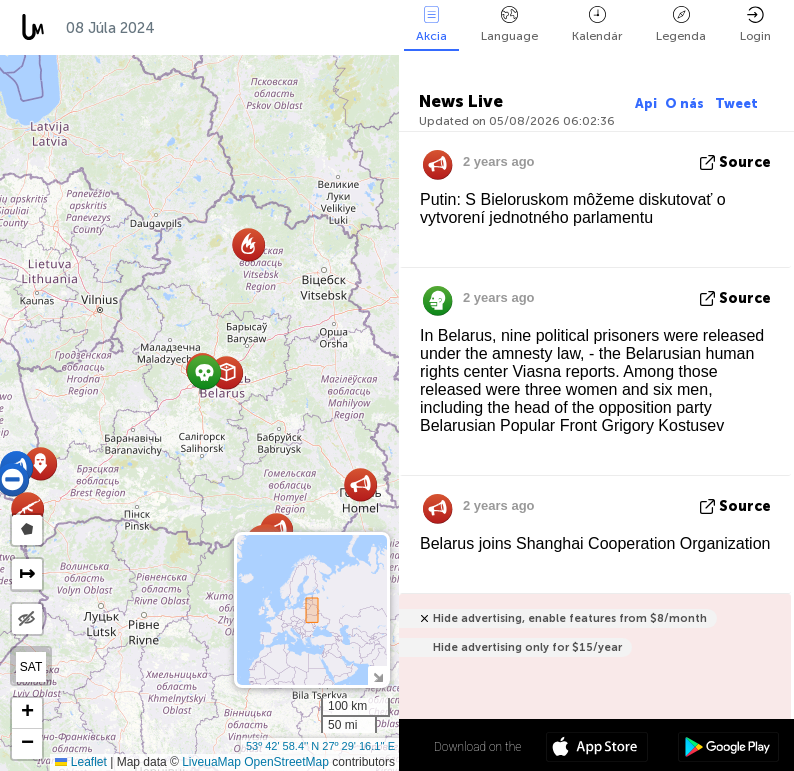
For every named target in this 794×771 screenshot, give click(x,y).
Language (509, 24)
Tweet (736, 103)
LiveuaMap (211, 762)
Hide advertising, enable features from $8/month (570, 618)
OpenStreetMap (286, 762)
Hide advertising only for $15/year (527, 647)
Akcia (431, 24)
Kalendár (597, 24)
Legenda (681, 24)
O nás (686, 103)
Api (646, 103)
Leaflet (80, 762)
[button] (360, 484)
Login (755, 24)
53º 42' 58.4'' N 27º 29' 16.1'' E (320, 746)
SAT (31, 667)
